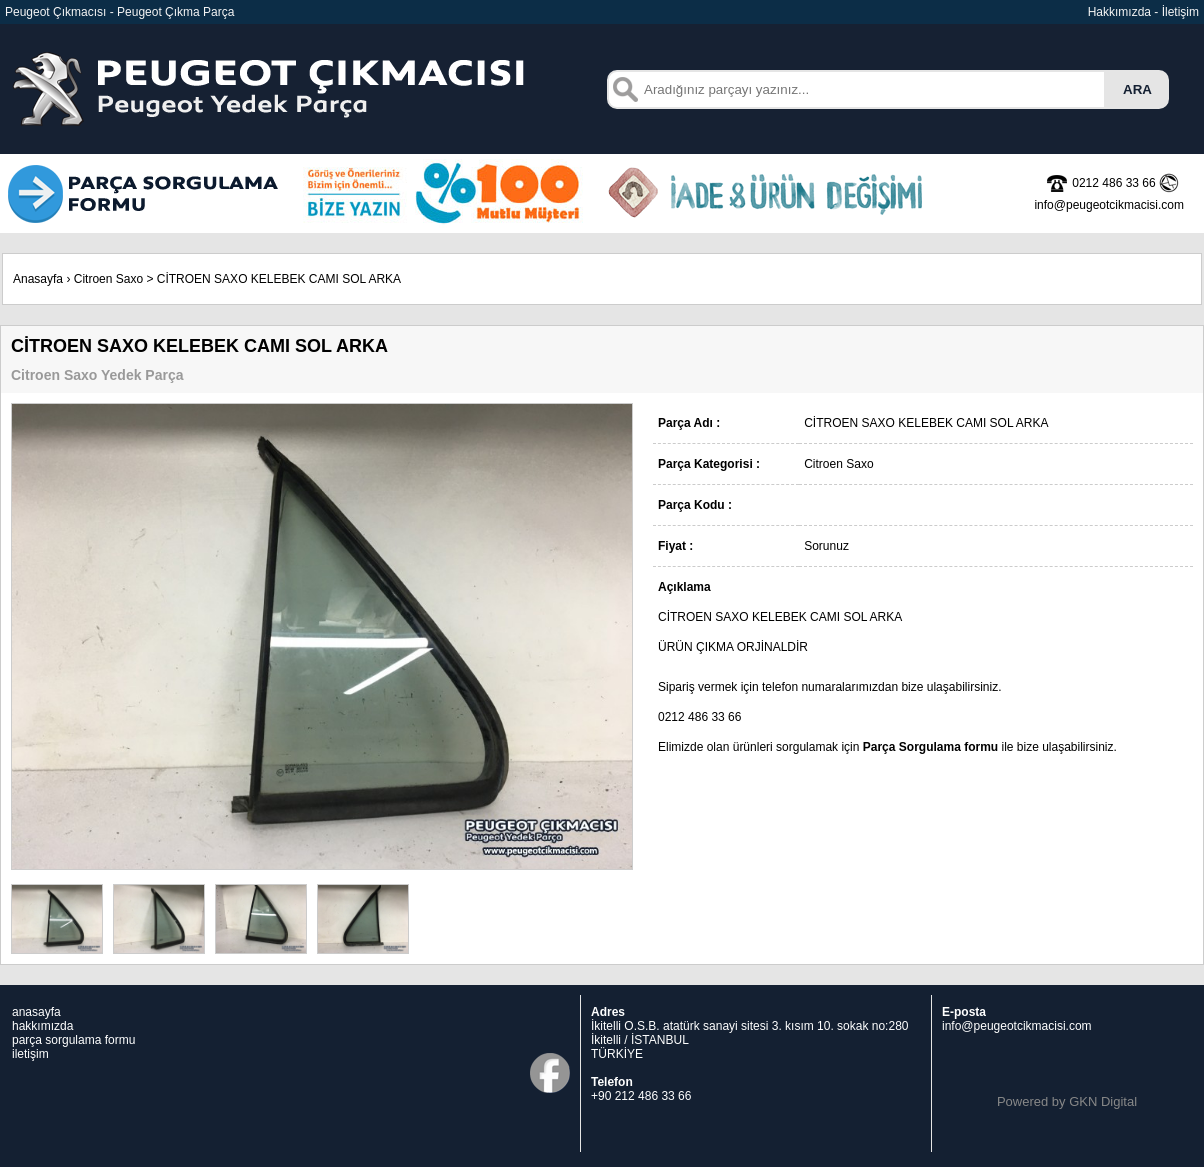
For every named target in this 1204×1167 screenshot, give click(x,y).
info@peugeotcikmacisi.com (1017, 1026)
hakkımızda (42, 1026)
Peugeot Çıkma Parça (175, 12)
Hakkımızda (1119, 12)
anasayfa (36, 1012)
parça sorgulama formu (73, 1040)
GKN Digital (1103, 1101)
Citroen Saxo (108, 279)
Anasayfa (38, 279)
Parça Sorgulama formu (930, 747)
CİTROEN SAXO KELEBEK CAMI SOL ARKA (279, 279)
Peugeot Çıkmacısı (55, 12)
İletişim (1180, 12)
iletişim (30, 1054)
